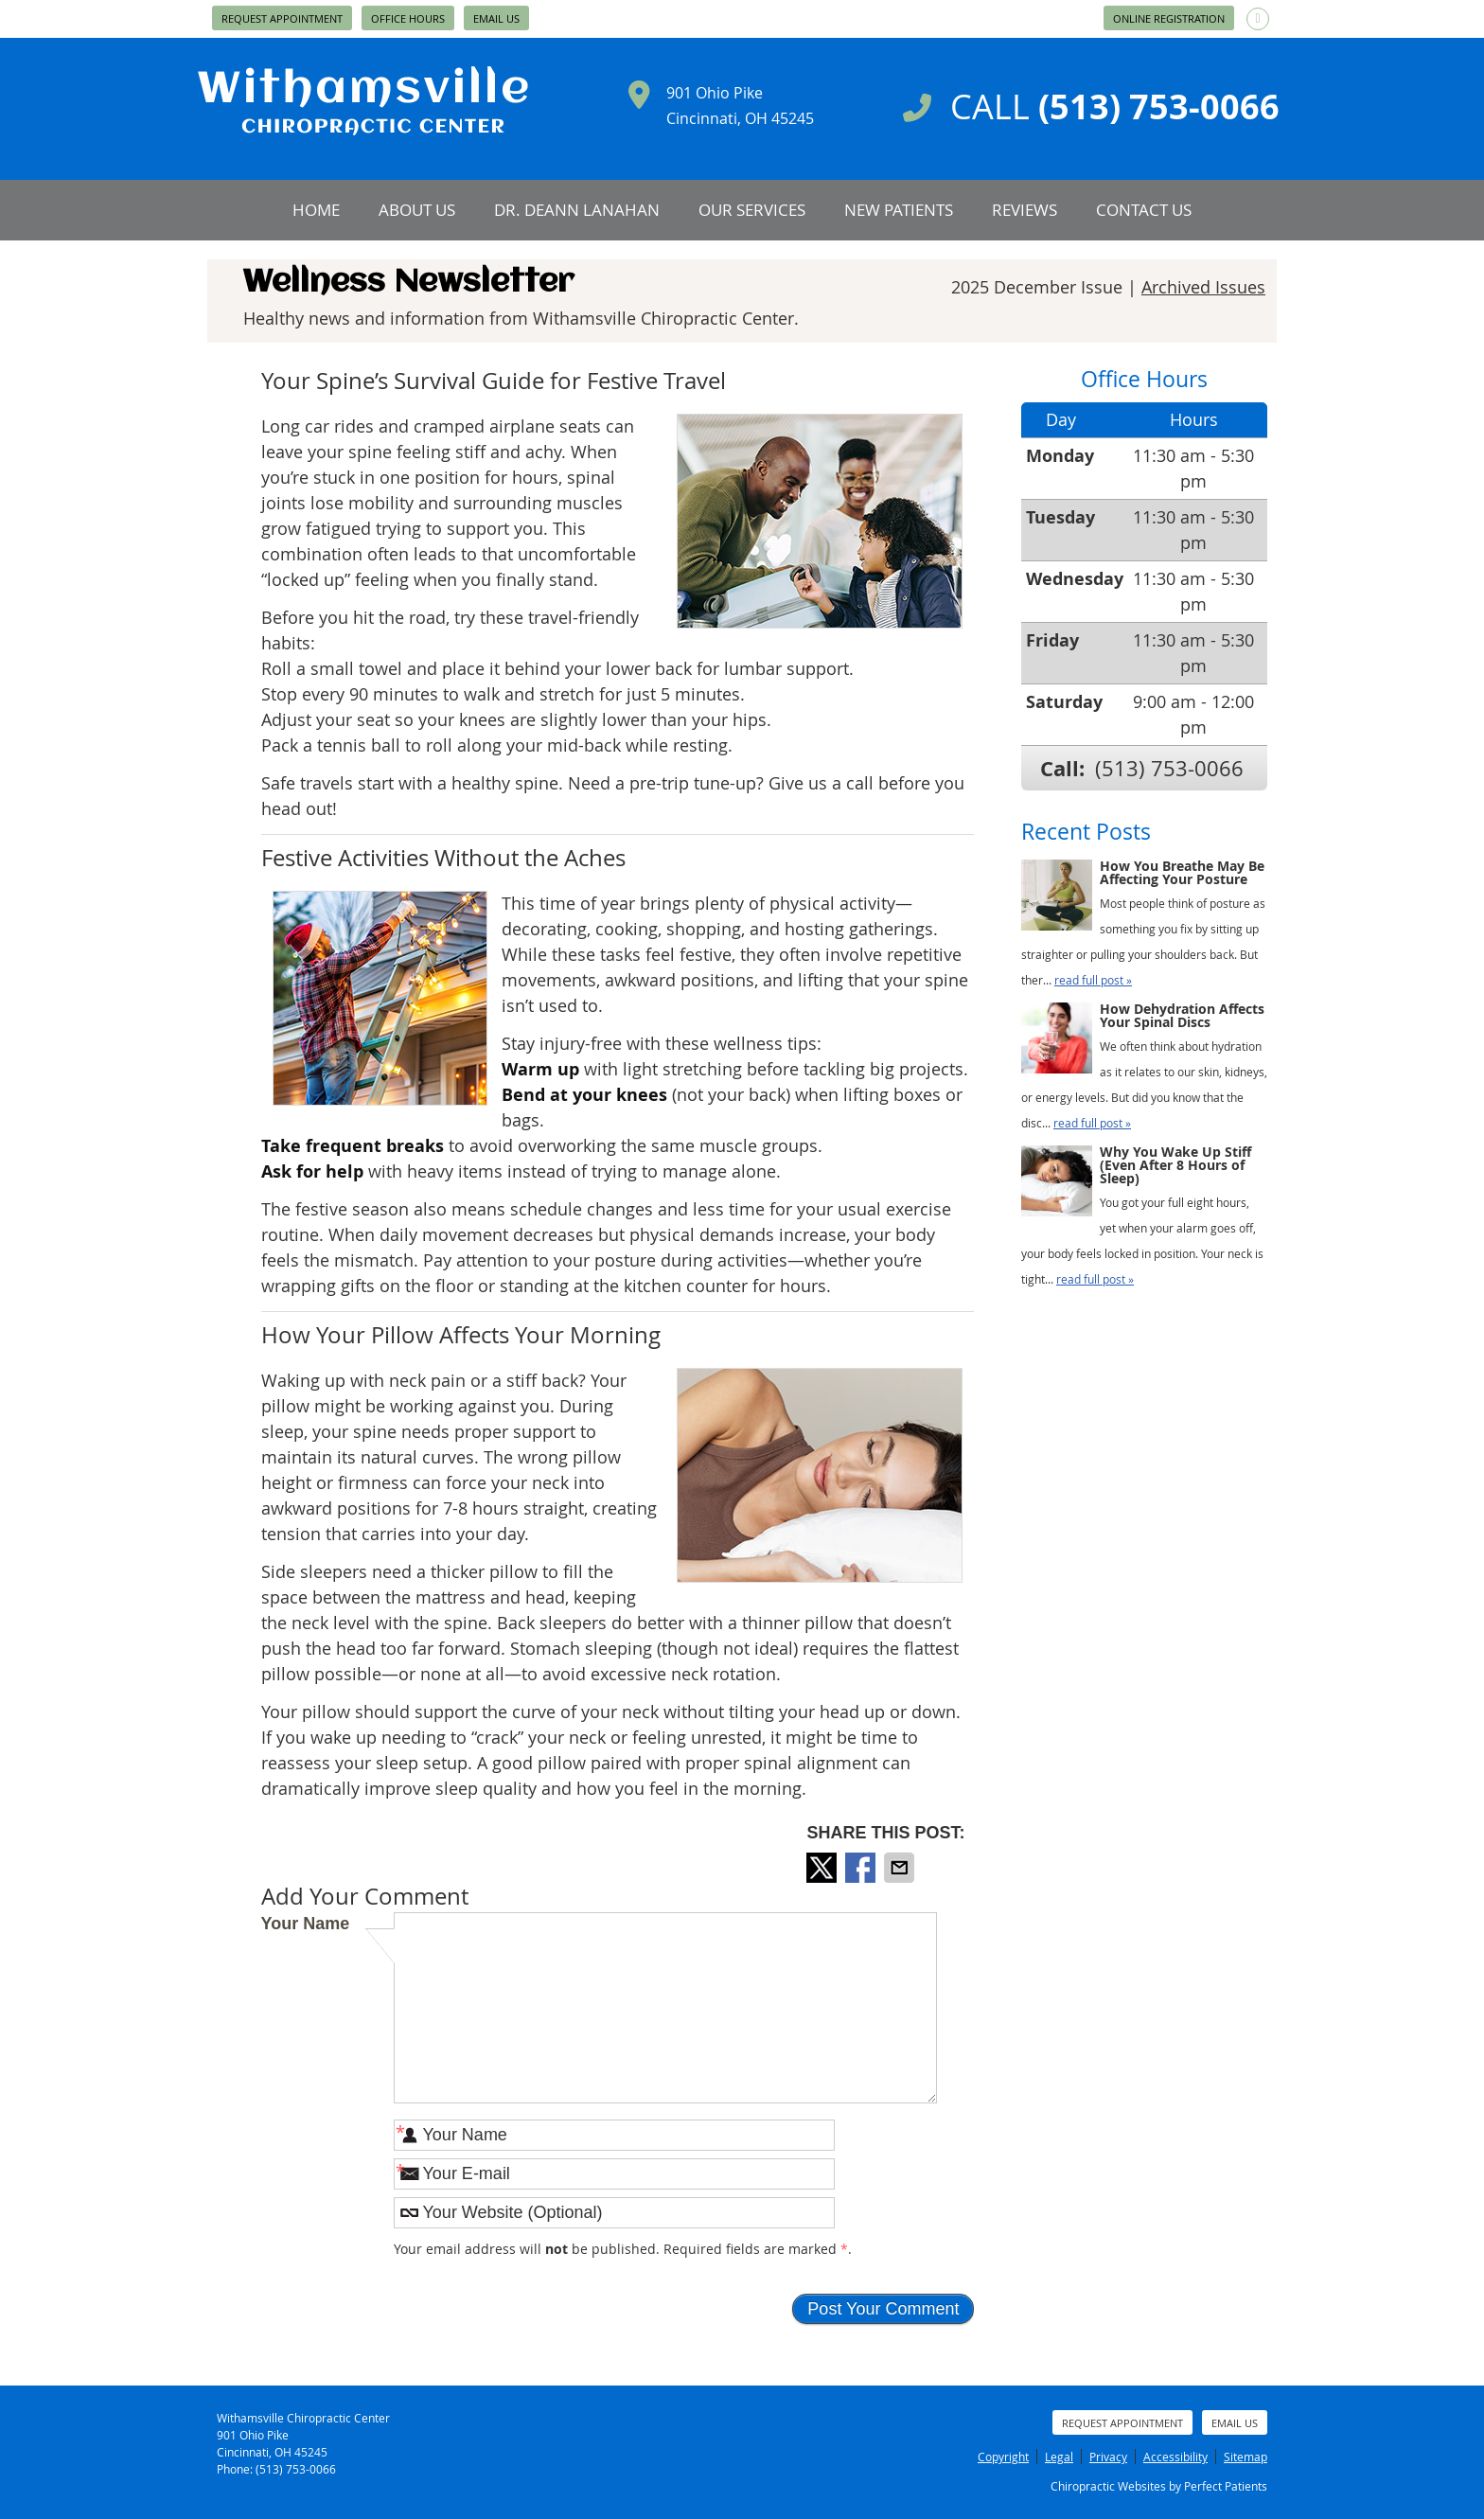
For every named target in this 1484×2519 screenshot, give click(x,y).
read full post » (1093, 979)
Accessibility (1175, 2456)
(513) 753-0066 (1169, 768)
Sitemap (1245, 2456)
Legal (1059, 2456)
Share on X (823, 1868)
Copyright (1003, 2456)
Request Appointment (282, 18)
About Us (417, 210)
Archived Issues (1203, 286)
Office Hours (408, 18)
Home (316, 210)
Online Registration (1169, 18)
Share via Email (901, 1868)
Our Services (751, 210)
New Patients (898, 210)
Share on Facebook (862, 1868)
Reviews (1024, 210)
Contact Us (1144, 210)
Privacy (1108, 2456)
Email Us (496, 18)
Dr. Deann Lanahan (577, 210)
